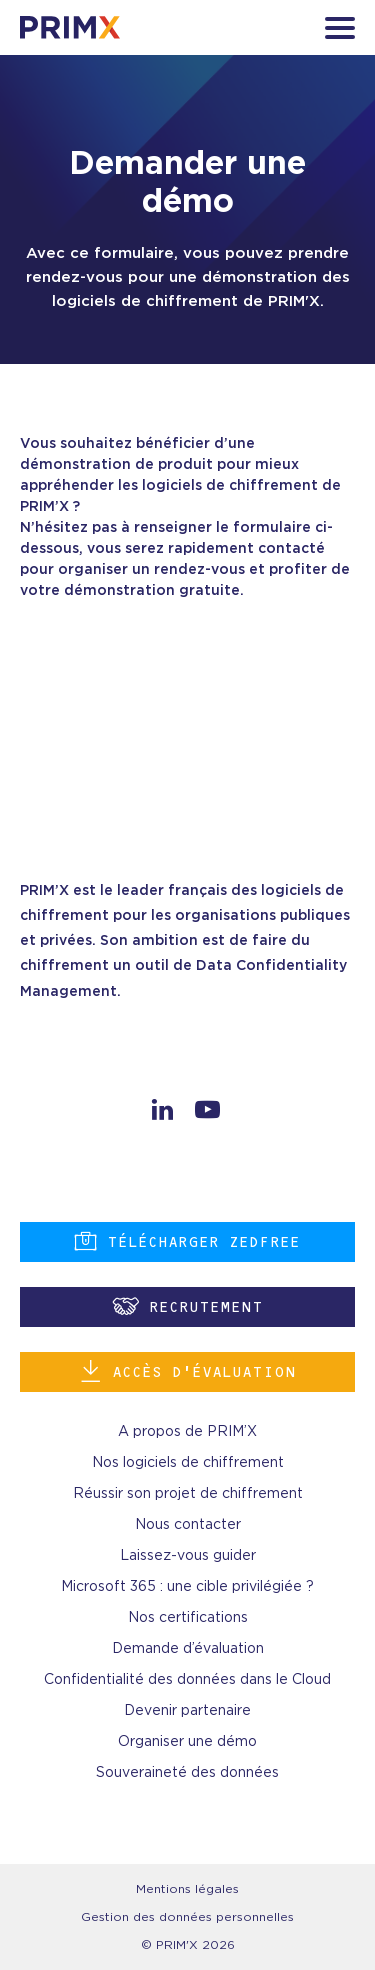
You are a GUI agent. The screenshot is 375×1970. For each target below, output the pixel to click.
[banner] (70, 27)
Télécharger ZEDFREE (187, 1241)
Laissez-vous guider (188, 1556)
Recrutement (188, 1306)
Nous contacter (188, 1525)
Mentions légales (187, 1889)
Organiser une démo (187, 1742)
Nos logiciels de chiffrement (188, 1463)
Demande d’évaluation (188, 1649)
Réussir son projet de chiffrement (188, 1494)
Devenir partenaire (187, 1711)
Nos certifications (188, 1618)
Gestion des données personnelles (187, 1917)
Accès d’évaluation (188, 1371)
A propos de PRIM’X (187, 1432)
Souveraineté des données (187, 1773)
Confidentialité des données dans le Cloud (187, 1680)
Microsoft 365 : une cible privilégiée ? (187, 1587)
